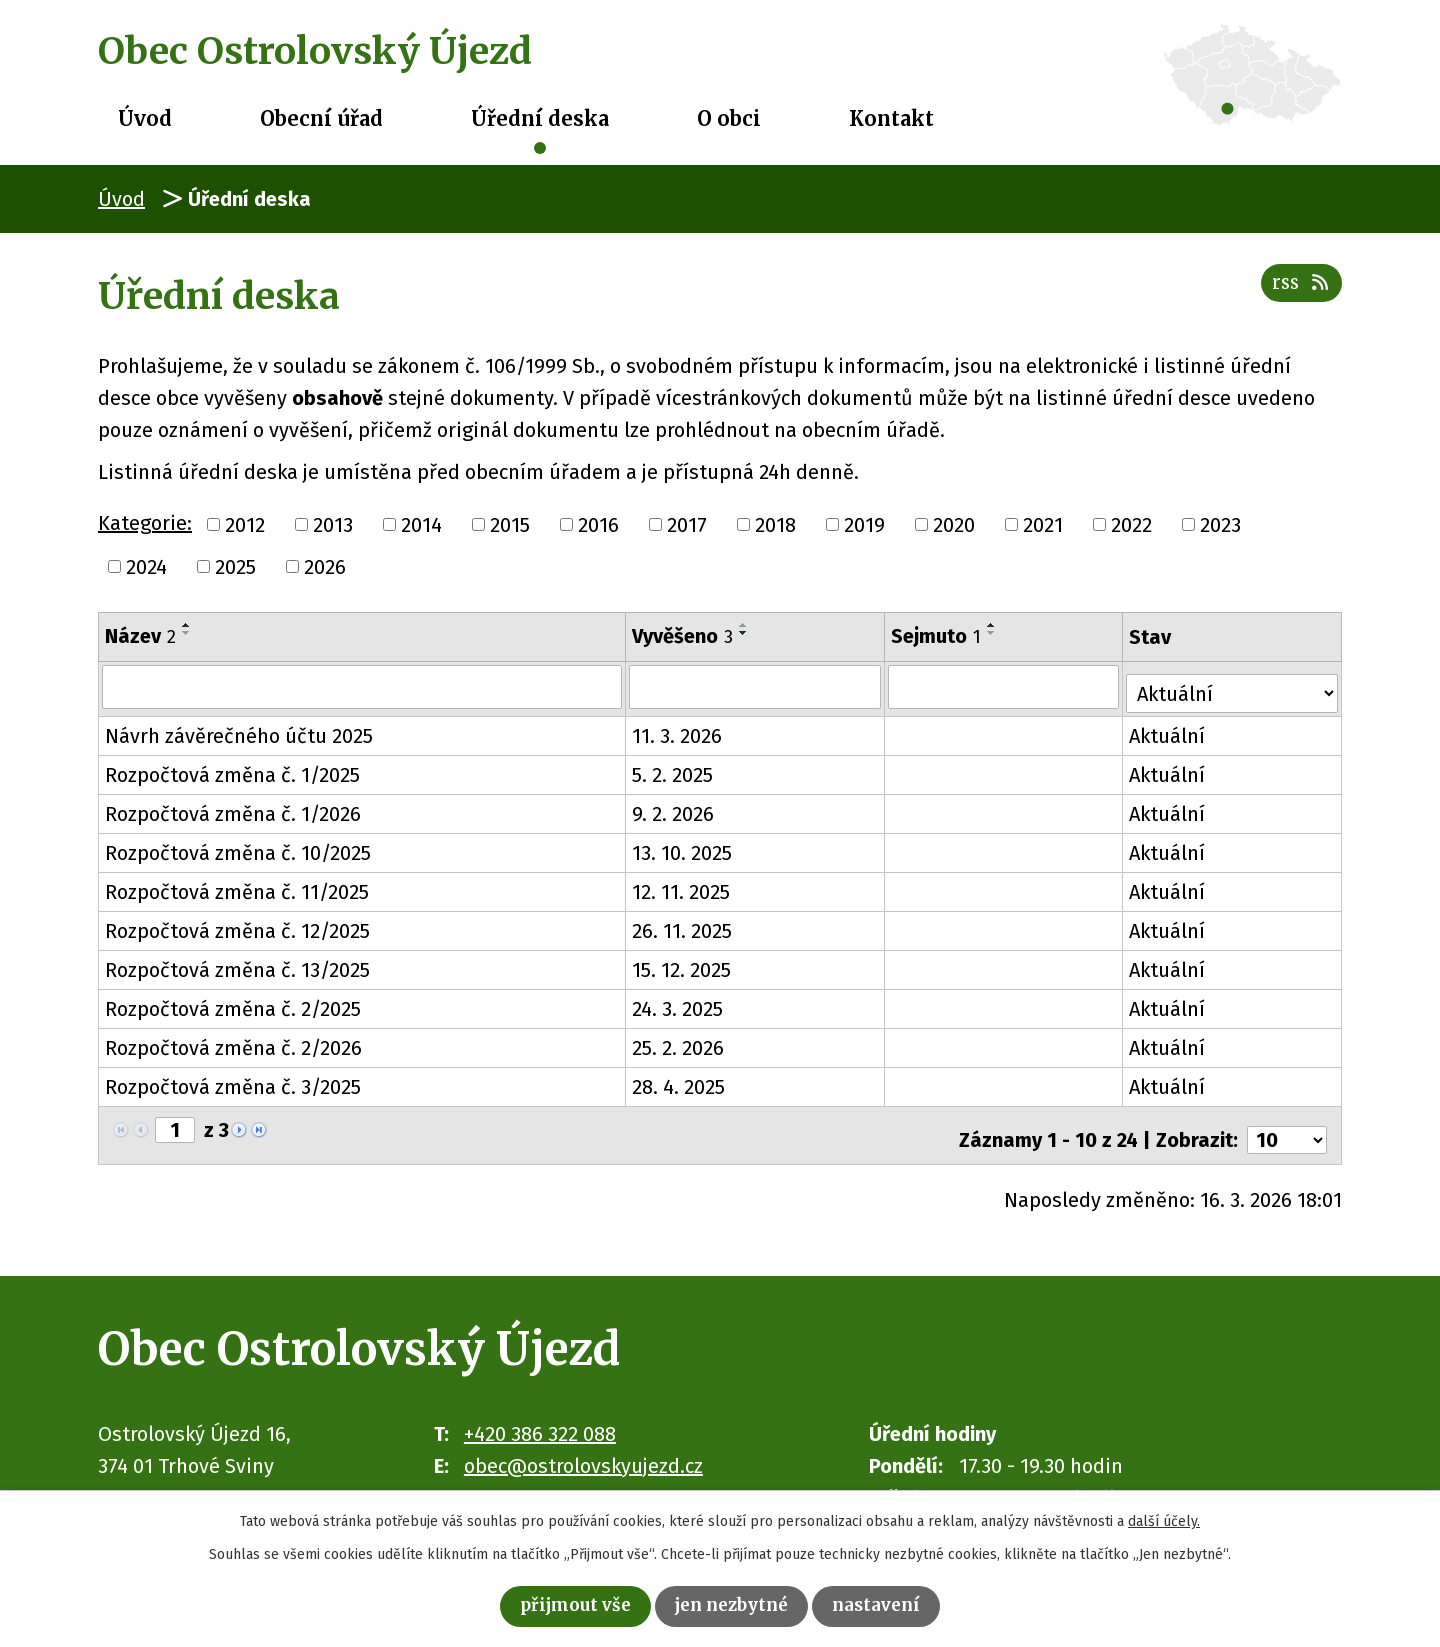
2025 (235, 567)
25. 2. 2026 (679, 1042)
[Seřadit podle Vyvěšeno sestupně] (745, 633)
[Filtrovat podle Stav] (1233, 684)
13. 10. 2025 (683, 847)
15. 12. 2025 (682, 964)
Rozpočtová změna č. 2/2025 (233, 1003)
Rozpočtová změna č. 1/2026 (233, 808)
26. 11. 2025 (683, 925)
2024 (146, 567)
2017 (687, 525)
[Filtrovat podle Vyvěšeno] (756, 686)
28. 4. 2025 (679, 1081)
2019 (864, 525)
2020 (954, 525)
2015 (510, 525)
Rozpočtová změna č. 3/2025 (233, 1081)
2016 (598, 525)
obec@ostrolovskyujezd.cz (583, 1450)
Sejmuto (938, 636)
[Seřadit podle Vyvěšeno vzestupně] (745, 625)
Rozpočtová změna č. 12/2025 (237, 925)
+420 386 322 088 (540, 1418)
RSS (1296, 293)
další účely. (1164, 1516)
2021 (1043, 525)
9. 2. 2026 (674, 808)
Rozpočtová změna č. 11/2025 (237, 886)
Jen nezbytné (734, 1603)
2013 (333, 525)
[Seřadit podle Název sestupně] (187, 633)
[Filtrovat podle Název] (362, 686)
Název (140, 636)
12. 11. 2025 (682, 886)
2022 (1131, 525)
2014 (421, 525)
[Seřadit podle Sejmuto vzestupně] (994, 625)
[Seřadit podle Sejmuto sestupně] (994, 633)
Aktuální (1170, 730)
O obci (729, 118)
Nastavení (897, 1603)
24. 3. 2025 (678, 1003)
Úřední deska (540, 118)
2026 (325, 567)
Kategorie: (145, 523)
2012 (245, 525)
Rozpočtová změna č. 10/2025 (238, 847)
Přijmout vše (557, 1603)
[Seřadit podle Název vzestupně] (187, 625)
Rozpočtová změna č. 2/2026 (233, 1042)
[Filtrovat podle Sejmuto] (1006, 686)
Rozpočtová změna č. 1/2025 (232, 769)
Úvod (145, 118)
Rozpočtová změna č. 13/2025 (237, 964)
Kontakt (891, 118)
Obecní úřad (321, 118)
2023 (1220, 525)
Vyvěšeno (683, 636)
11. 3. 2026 (678, 730)
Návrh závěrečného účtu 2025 (239, 730)
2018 (775, 525)
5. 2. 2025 (673, 769)
